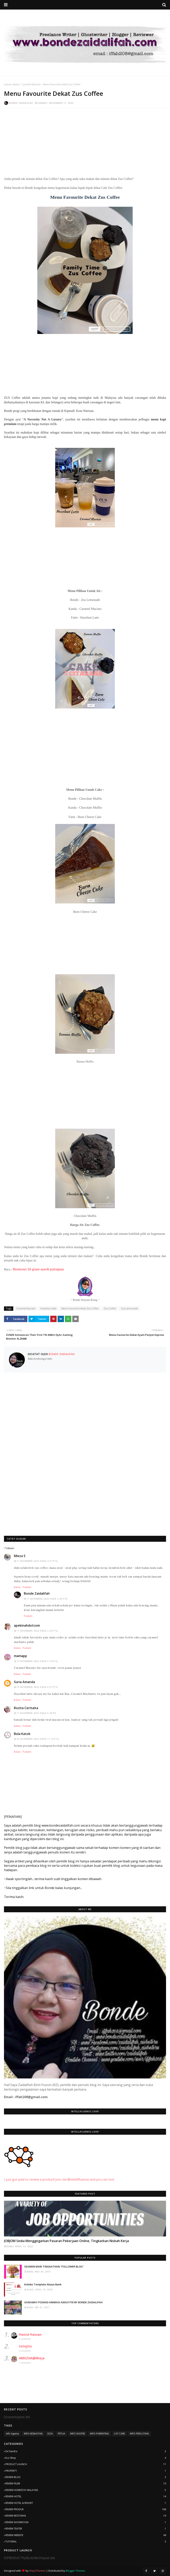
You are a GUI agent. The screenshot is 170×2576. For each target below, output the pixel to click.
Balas (17, 1587)
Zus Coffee (110, 1308)
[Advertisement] (85, 140)
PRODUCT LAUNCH (85, 2464)
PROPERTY (85, 2471)
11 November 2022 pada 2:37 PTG (37, 1561)
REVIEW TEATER (85, 2529)
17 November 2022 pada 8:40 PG (36, 1713)
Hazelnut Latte (48, 1308)
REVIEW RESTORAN (85, 2516)
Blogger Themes (75, 2570)
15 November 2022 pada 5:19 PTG (37, 1661)
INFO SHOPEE (77, 2433)
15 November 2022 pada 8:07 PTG (37, 1687)
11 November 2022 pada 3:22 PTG (37, 1630)
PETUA (61, 2433)
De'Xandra (85, 2451)
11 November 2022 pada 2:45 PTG (47, 1598)
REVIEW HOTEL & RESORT (85, 2503)
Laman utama (11, 84)
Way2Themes (37, 2570)
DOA (50, 2433)
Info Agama (12, 2433)
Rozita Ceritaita (26, 1708)
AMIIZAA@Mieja (31, 2358)
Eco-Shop (85, 2458)
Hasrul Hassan (30, 2334)
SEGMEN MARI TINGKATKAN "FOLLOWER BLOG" (54, 2266)
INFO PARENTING (99, 2433)
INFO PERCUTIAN (139, 2433)
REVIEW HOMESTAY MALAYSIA (85, 2490)
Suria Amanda (24, 1682)
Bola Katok (22, 1734)
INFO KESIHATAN (33, 2433)
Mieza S (19, 1556)
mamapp (20, 1656)
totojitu (25, 2346)
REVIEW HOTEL (85, 2496)
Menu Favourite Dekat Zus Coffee (80, 1308)
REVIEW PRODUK (85, 2509)
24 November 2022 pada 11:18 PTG (38, 1739)
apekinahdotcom (27, 1625)
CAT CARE (119, 2433)
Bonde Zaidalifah (21, 102)
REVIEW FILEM (85, 2483)
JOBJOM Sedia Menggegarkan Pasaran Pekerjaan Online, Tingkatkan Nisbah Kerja (66, 2241)
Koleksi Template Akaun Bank (42, 2284)
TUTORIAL (85, 2541)
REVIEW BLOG (85, 2477)
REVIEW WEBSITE (85, 2535)
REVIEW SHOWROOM (85, 2522)
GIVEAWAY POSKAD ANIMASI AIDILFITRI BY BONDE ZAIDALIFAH (63, 2302)
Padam (27, 1587)
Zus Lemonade (129, 1308)
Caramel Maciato (31, 84)
